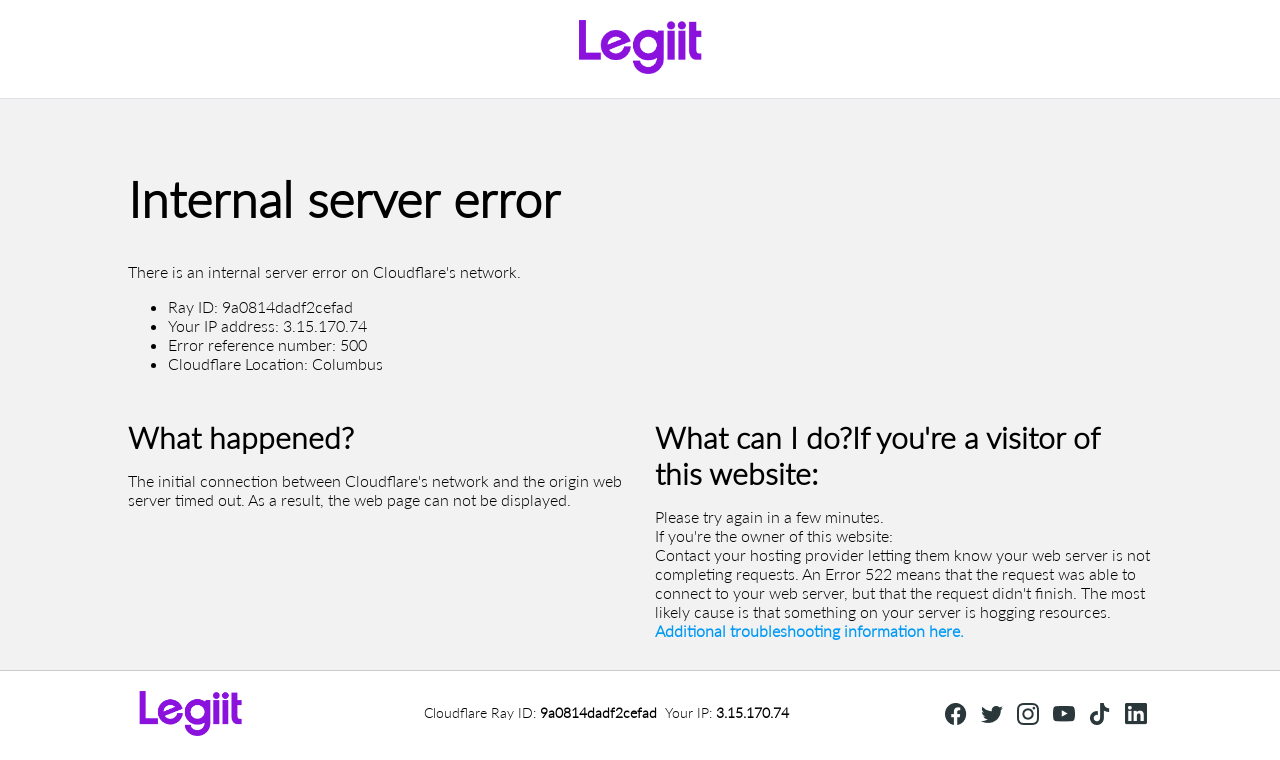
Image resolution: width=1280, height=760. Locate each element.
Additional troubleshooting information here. (809, 630)
